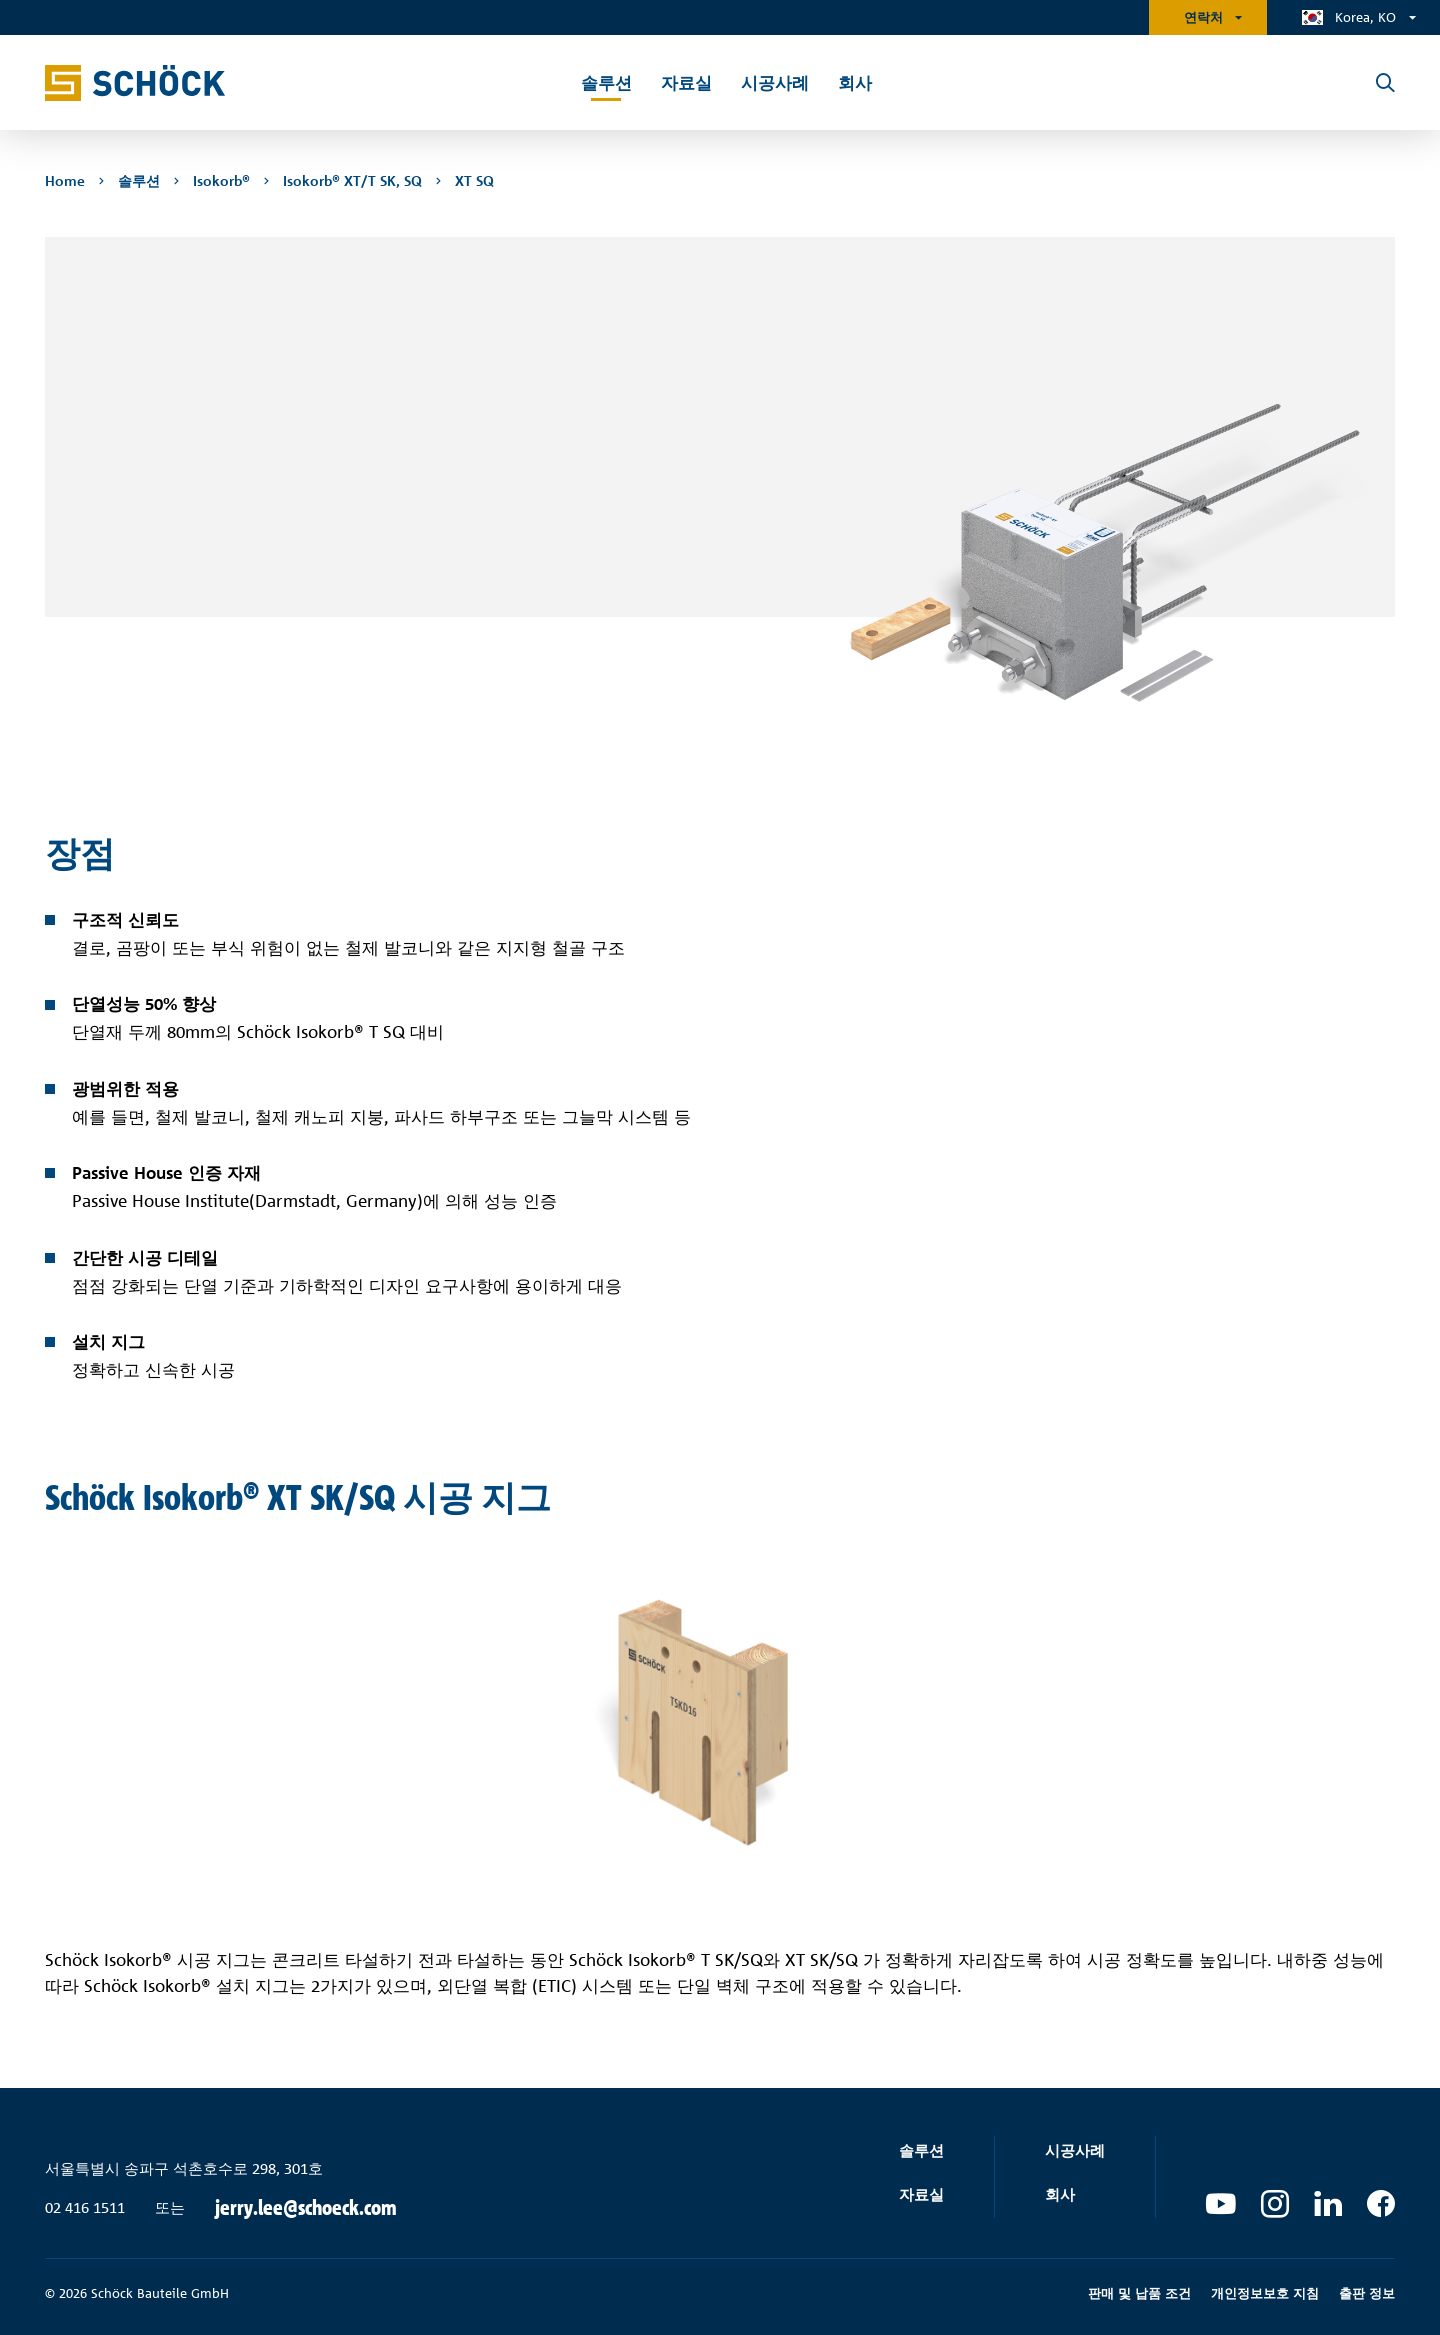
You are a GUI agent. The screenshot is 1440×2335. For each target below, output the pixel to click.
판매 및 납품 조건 (1139, 2293)
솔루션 (921, 2150)
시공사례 (1075, 2150)
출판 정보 (1367, 2293)
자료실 (921, 2194)
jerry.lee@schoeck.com (306, 2208)
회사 (1060, 2194)
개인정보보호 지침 (1265, 2293)
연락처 (1203, 17)
